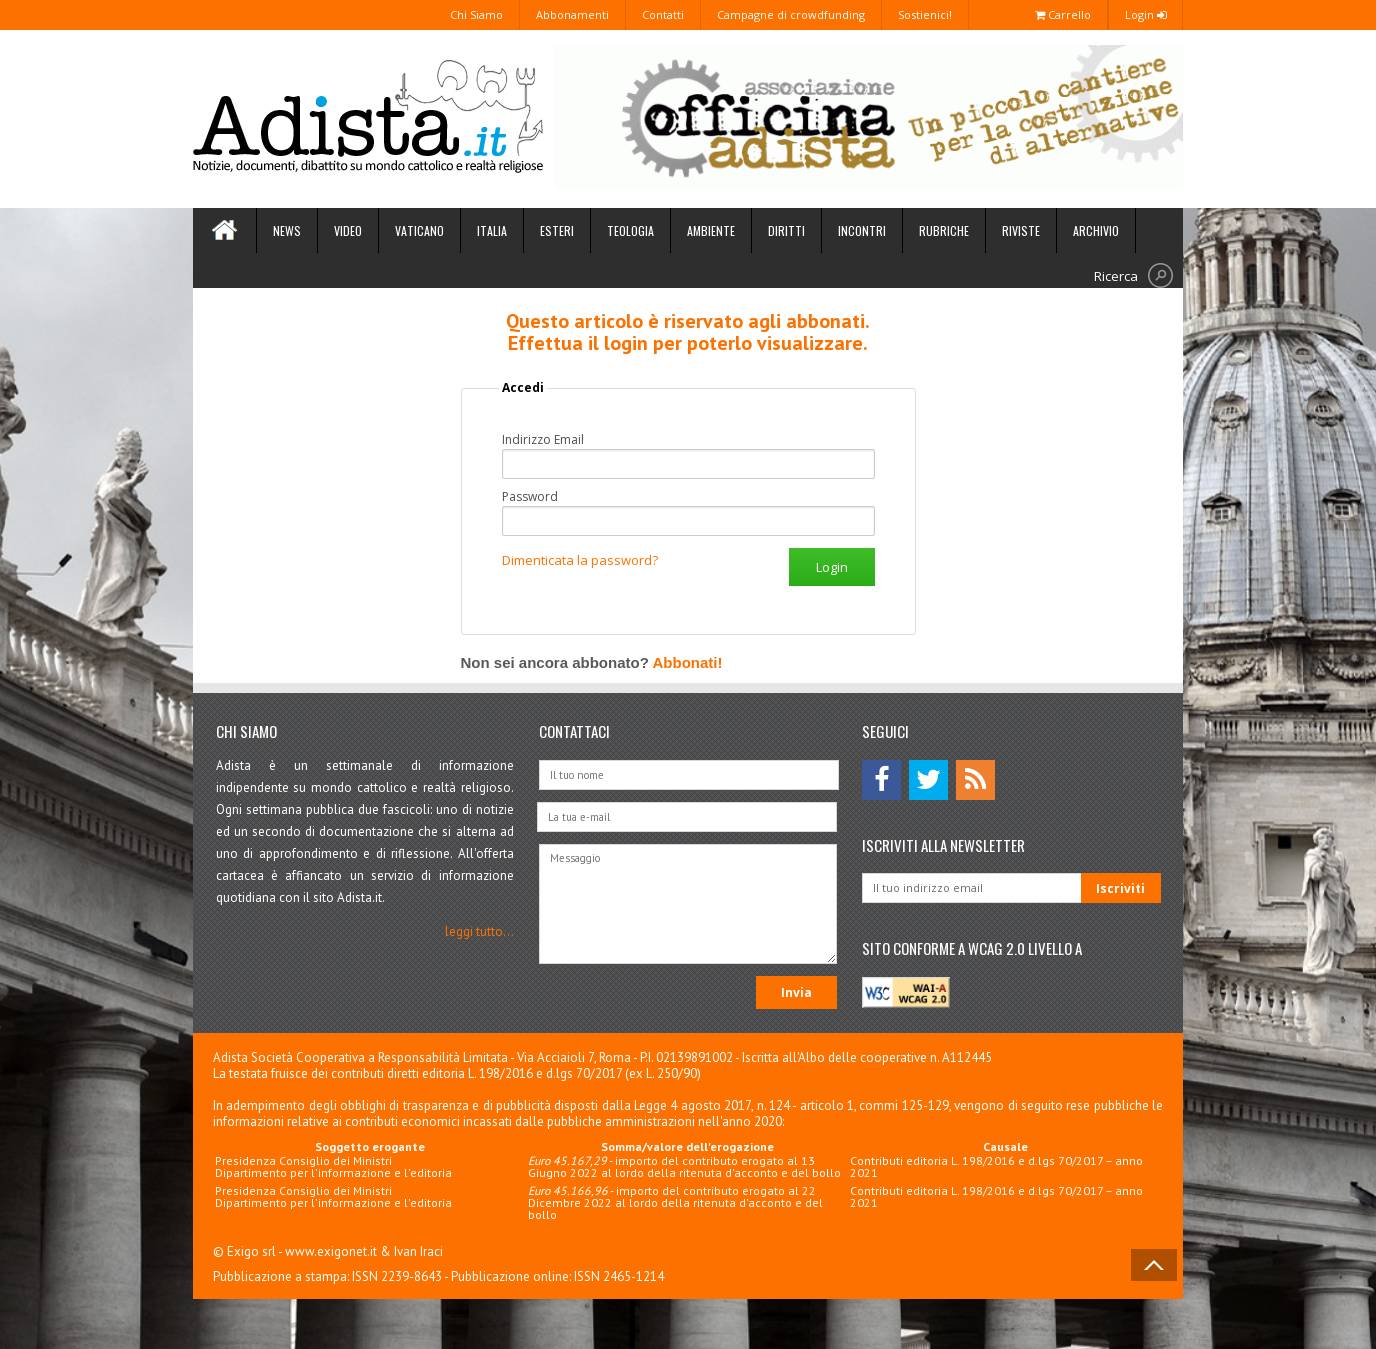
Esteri (557, 230)
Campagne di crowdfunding (791, 14)
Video (348, 230)
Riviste (1021, 230)
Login (1145, 14)
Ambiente (711, 230)
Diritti (786, 230)
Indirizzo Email (543, 440)
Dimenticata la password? (580, 560)
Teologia (630, 230)
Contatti (663, 14)
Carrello (1063, 14)
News (287, 230)
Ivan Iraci (418, 1251)
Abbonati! (687, 662)
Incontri (862, 230)
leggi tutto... (479, 931)
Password (530, 497)
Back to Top (1154, 1265)
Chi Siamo (476, 14)
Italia (492, 230)
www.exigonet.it (331, 1251)
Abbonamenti (572, 14)
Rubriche (944, 230)
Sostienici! (925, 14)
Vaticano (419, 230)
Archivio (1096, 230)
